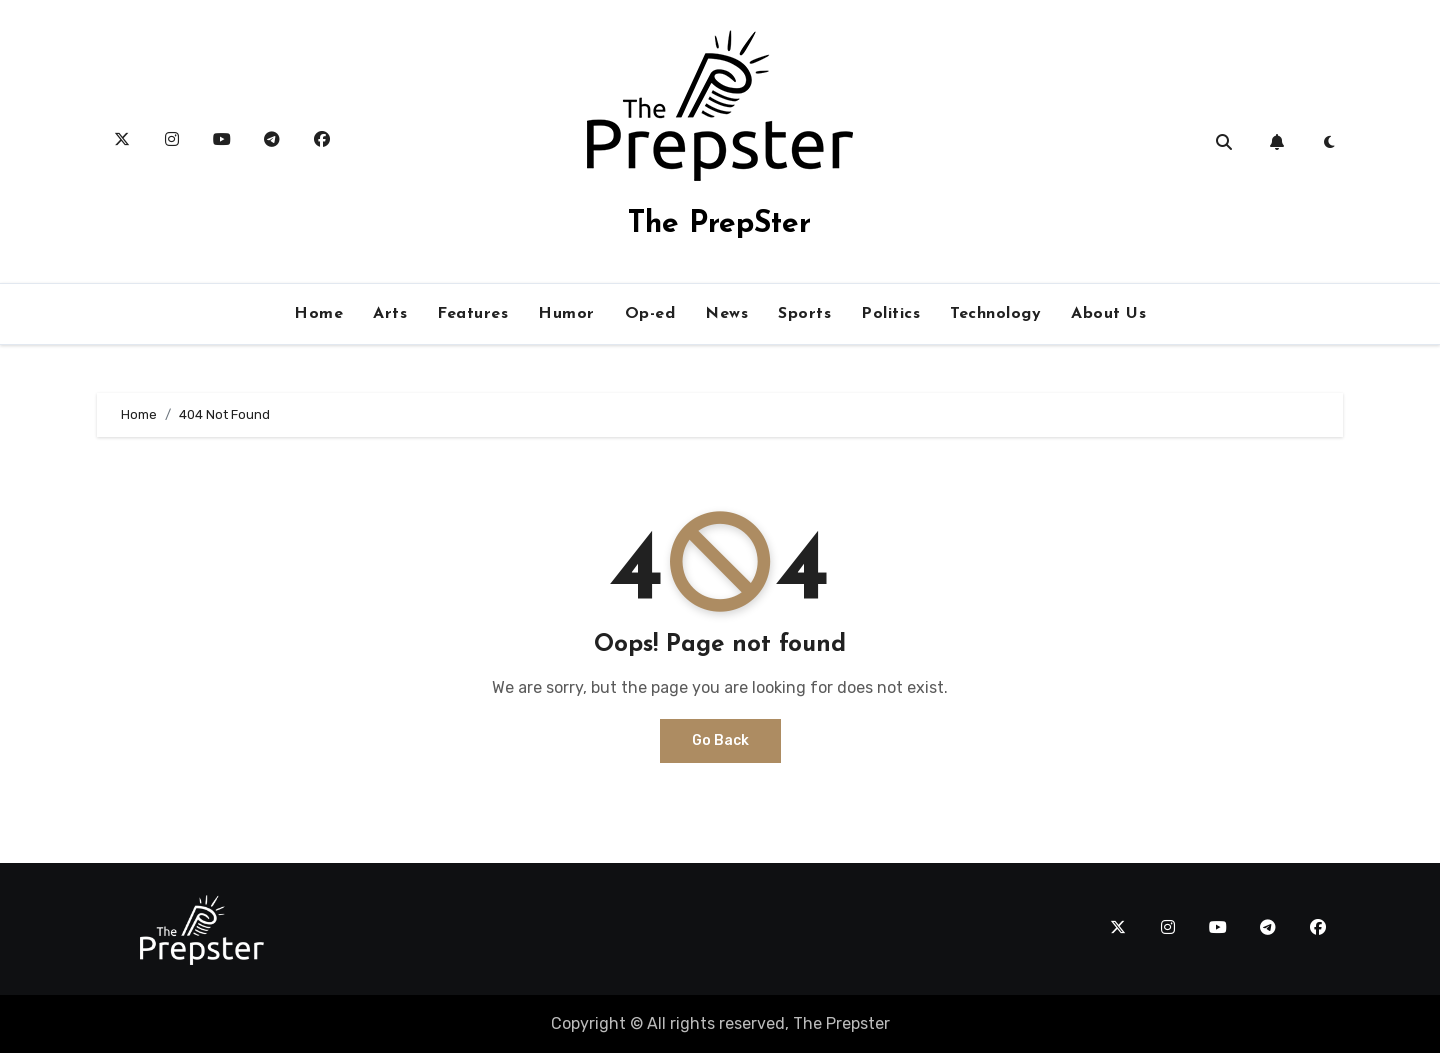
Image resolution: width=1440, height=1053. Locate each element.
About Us (1108, 314)
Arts (390, 314)
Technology (995, 314)
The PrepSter (719, 224)
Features (472, 314)
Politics (890, 314)
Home (318, 314)
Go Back (720, 740)
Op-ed (650, 314)
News (726, 314)
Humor (566, 314)
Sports (804, 314)
